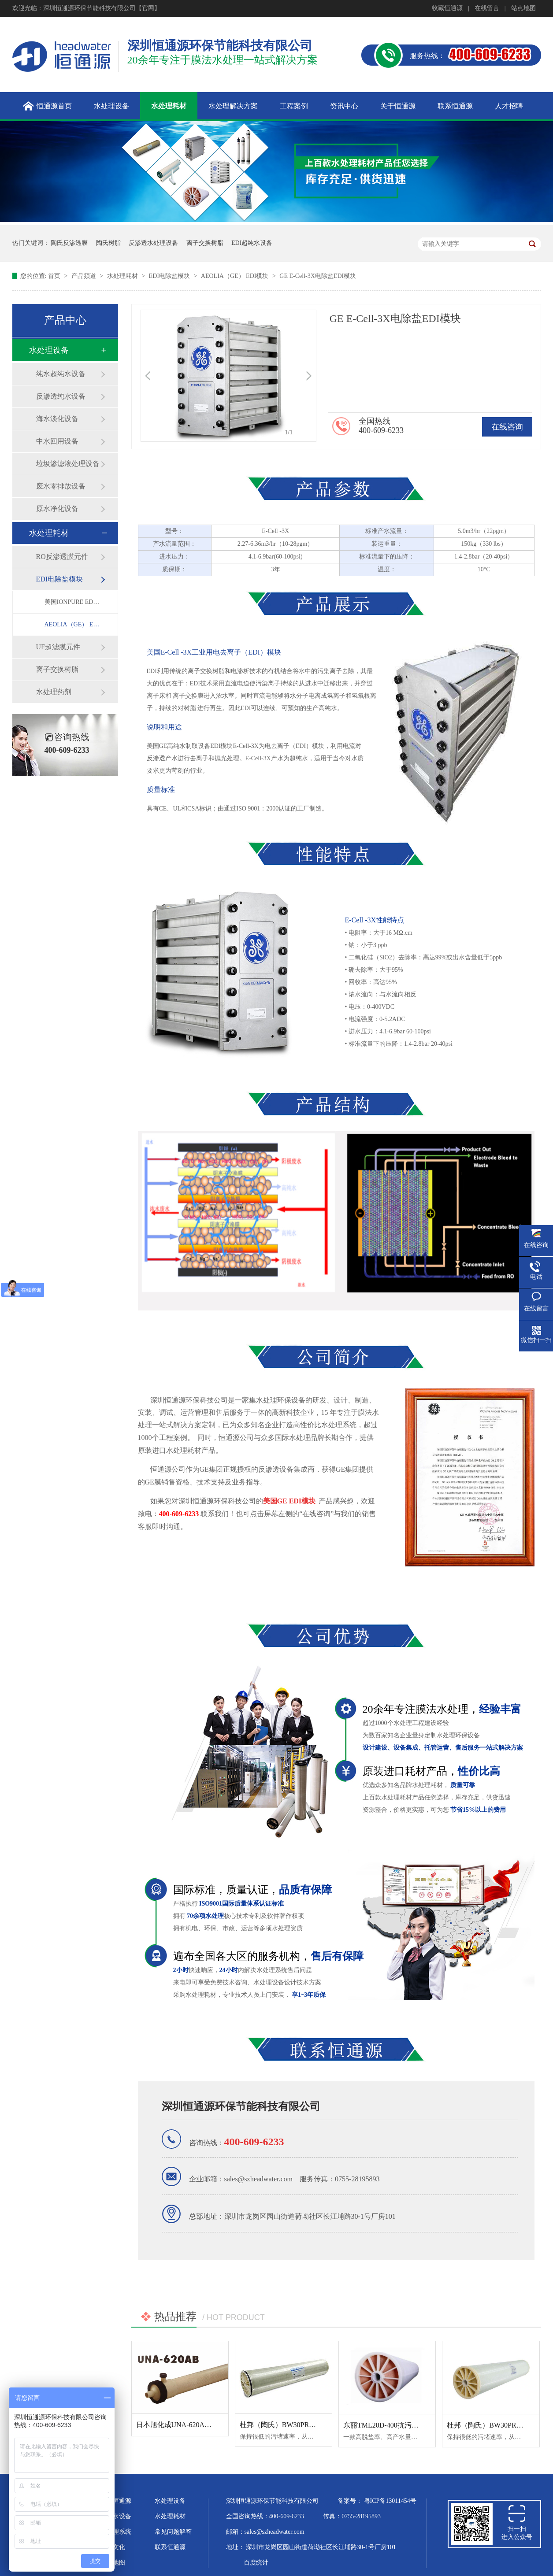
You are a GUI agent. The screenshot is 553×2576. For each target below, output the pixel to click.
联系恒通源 (170, 2547)
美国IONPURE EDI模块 (72, 602)
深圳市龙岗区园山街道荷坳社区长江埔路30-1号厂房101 (321, 2547)
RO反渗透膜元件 (62, 556)
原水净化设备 (57, 508)
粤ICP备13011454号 (390, 2501)
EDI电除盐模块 (170, 276)
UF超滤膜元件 (58, 647)
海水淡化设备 (57, 418)
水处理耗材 (123, 276)
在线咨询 (507, 426)
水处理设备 (49, 350)
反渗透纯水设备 (60, 396)
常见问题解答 (173, 2531)
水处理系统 (115, 2531)
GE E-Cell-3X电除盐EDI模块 (317, 276)
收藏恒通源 (447, 8)
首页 (55, 276)
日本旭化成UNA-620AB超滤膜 (183, 2424)
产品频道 (84, 276)
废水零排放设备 (60, 486)
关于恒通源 (115, 2501)
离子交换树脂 (204, 243)
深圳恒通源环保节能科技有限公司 (241, 2106)
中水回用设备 (57, 441)
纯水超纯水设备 (60, 374)
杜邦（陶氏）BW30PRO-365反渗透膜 (297, 2424)
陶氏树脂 (108, 243)
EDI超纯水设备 (251, 243)
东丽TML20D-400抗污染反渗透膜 (395, 2425)
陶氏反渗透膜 (69, 243)
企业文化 (112, 2547)
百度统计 (256, 2562)
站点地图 (523, 8)
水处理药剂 (53, 692)
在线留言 (487, 8)
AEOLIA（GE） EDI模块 (235, 276)
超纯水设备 (115, 2516)
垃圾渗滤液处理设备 (68, 463)
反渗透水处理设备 (153, 243)
